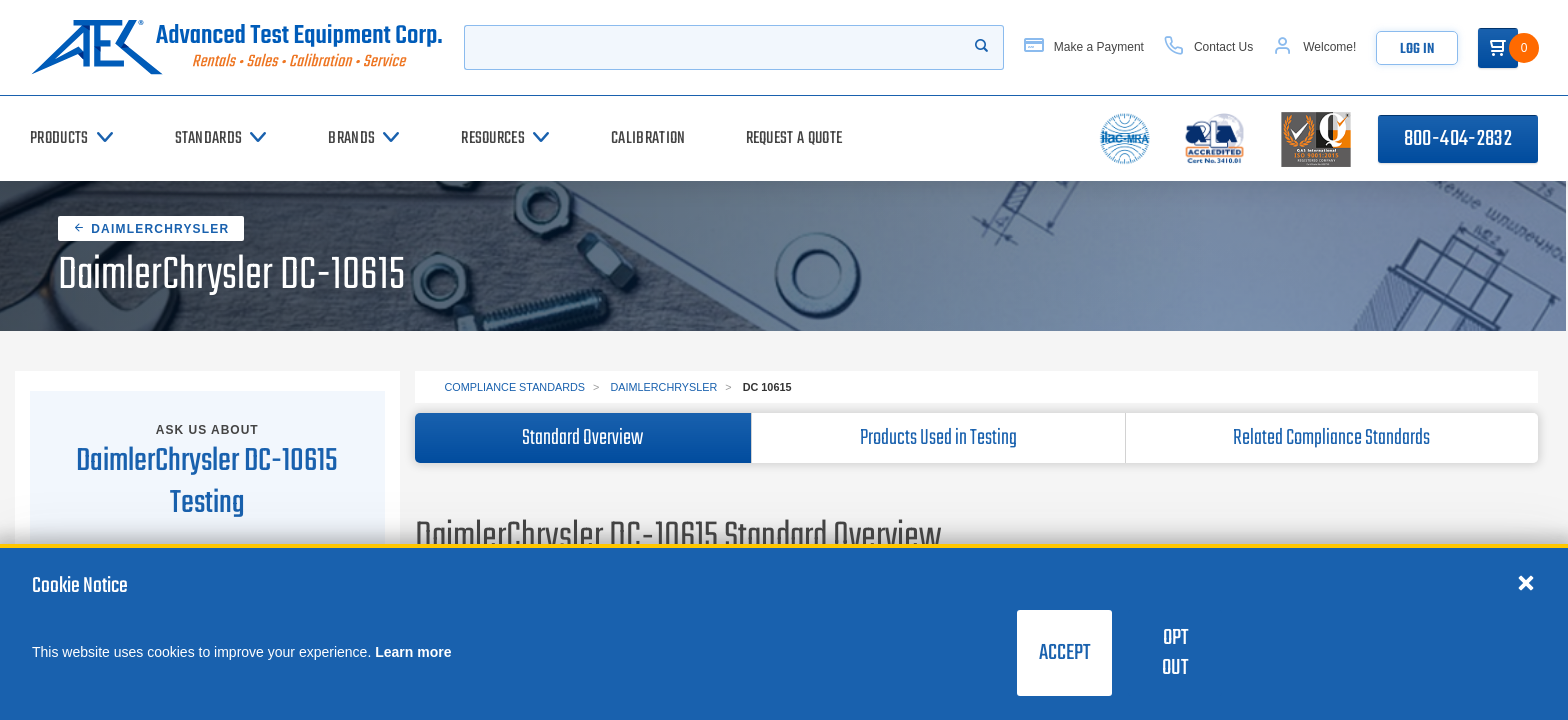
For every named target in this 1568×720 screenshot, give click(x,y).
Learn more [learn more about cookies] (413, 652)
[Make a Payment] (1084, 47)
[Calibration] (648, 138)
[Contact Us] (1208, 47)
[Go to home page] (237, 47)
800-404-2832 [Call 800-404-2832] (1458, 139)
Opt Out (1175, 653)
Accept (1064, 653)
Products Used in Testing (938, 438)
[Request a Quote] (794, 138)
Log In (1417, 49)
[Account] (1314, 47)
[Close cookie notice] (1526, 582)
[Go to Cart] (1498, 48)
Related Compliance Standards (1331, 438)
